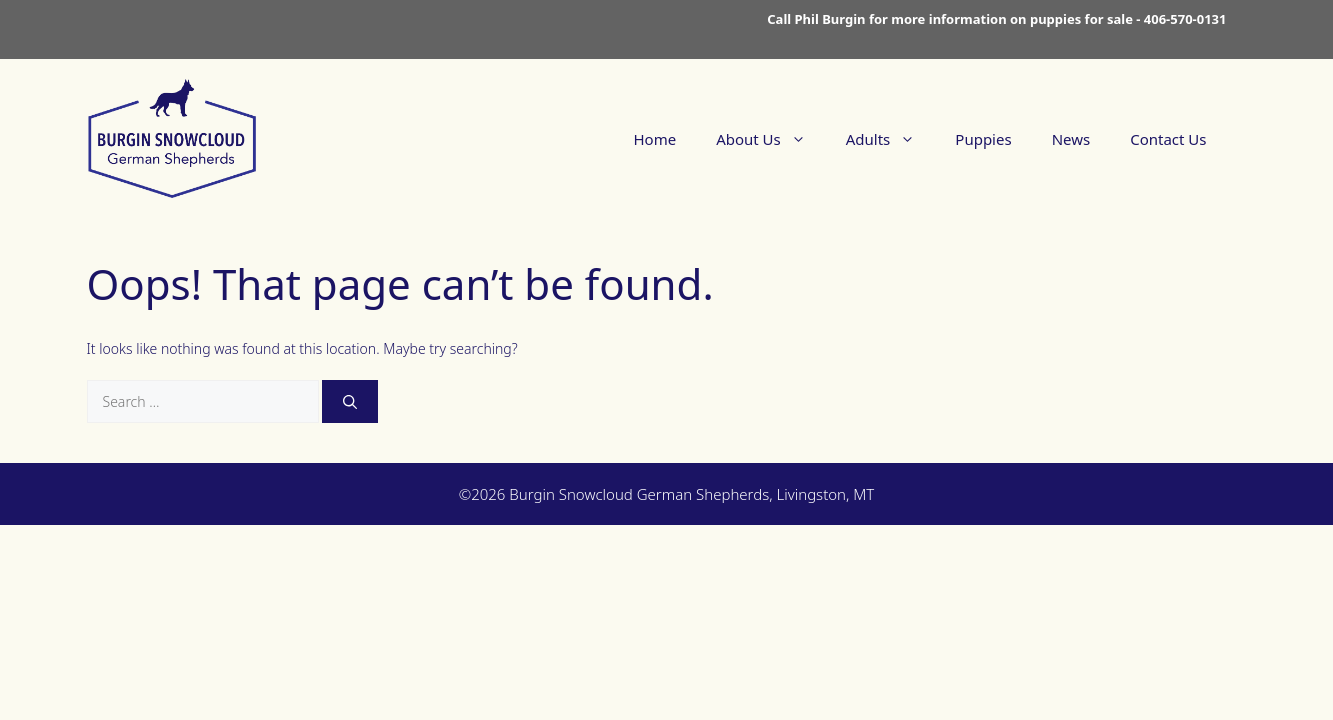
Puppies (983, 139)
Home (654, 139)
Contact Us (1168, 139)
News (1071, 139)
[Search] (350, 401)
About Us (771, 139)
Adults (891, 139)
